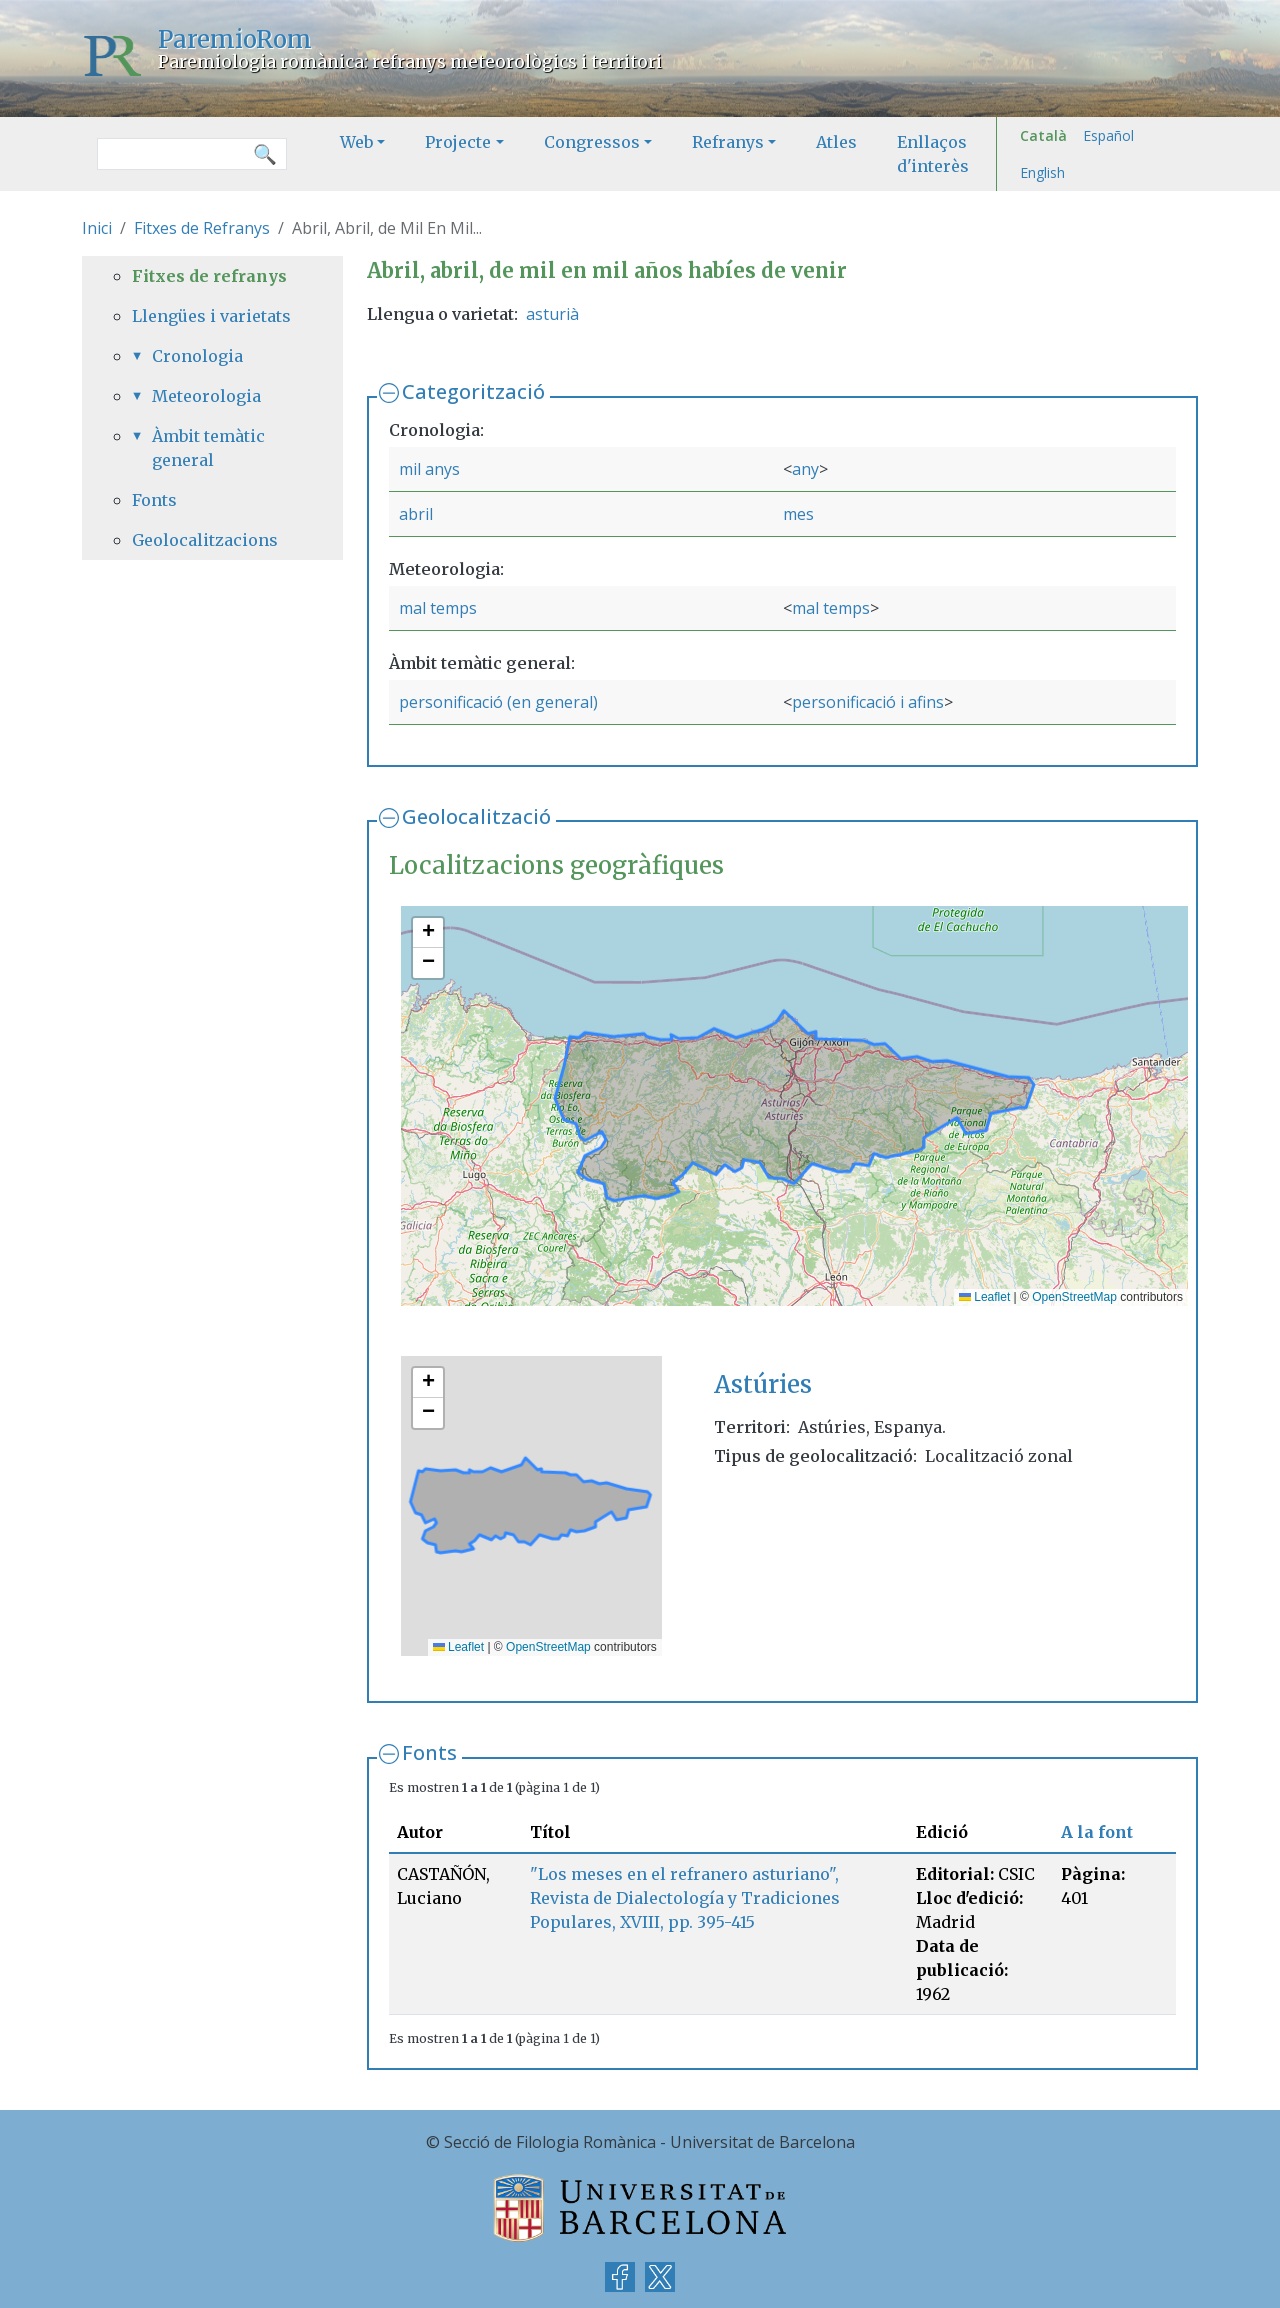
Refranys (728, 142)
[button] (428, 933)
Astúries (763, 1384)
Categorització (473, 391)
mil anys (429, 469)
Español (1108, 135)
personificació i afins (868, 702)
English (1042, 172)
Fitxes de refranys (209, 276)
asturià (552, 314)
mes (798, 514)
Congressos (592, 142)
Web (356, 142)
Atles (836, 142)
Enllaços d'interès (933, 154)
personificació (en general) (498, 702)
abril (416, 514)
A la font (1097, 1832)
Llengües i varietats (211, 316)
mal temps (438, 608)
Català (1043, 135)
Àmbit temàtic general (208, 448)
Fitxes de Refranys (202, 228)
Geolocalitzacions (205, 540)
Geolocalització (476, 816)
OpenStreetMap (1074, 1297)
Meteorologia (206, 396)
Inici (97, 228)
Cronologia (197, 356)
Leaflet (984, 1297)
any (805, 469)
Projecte (458, 142)
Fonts (429, 1752)
